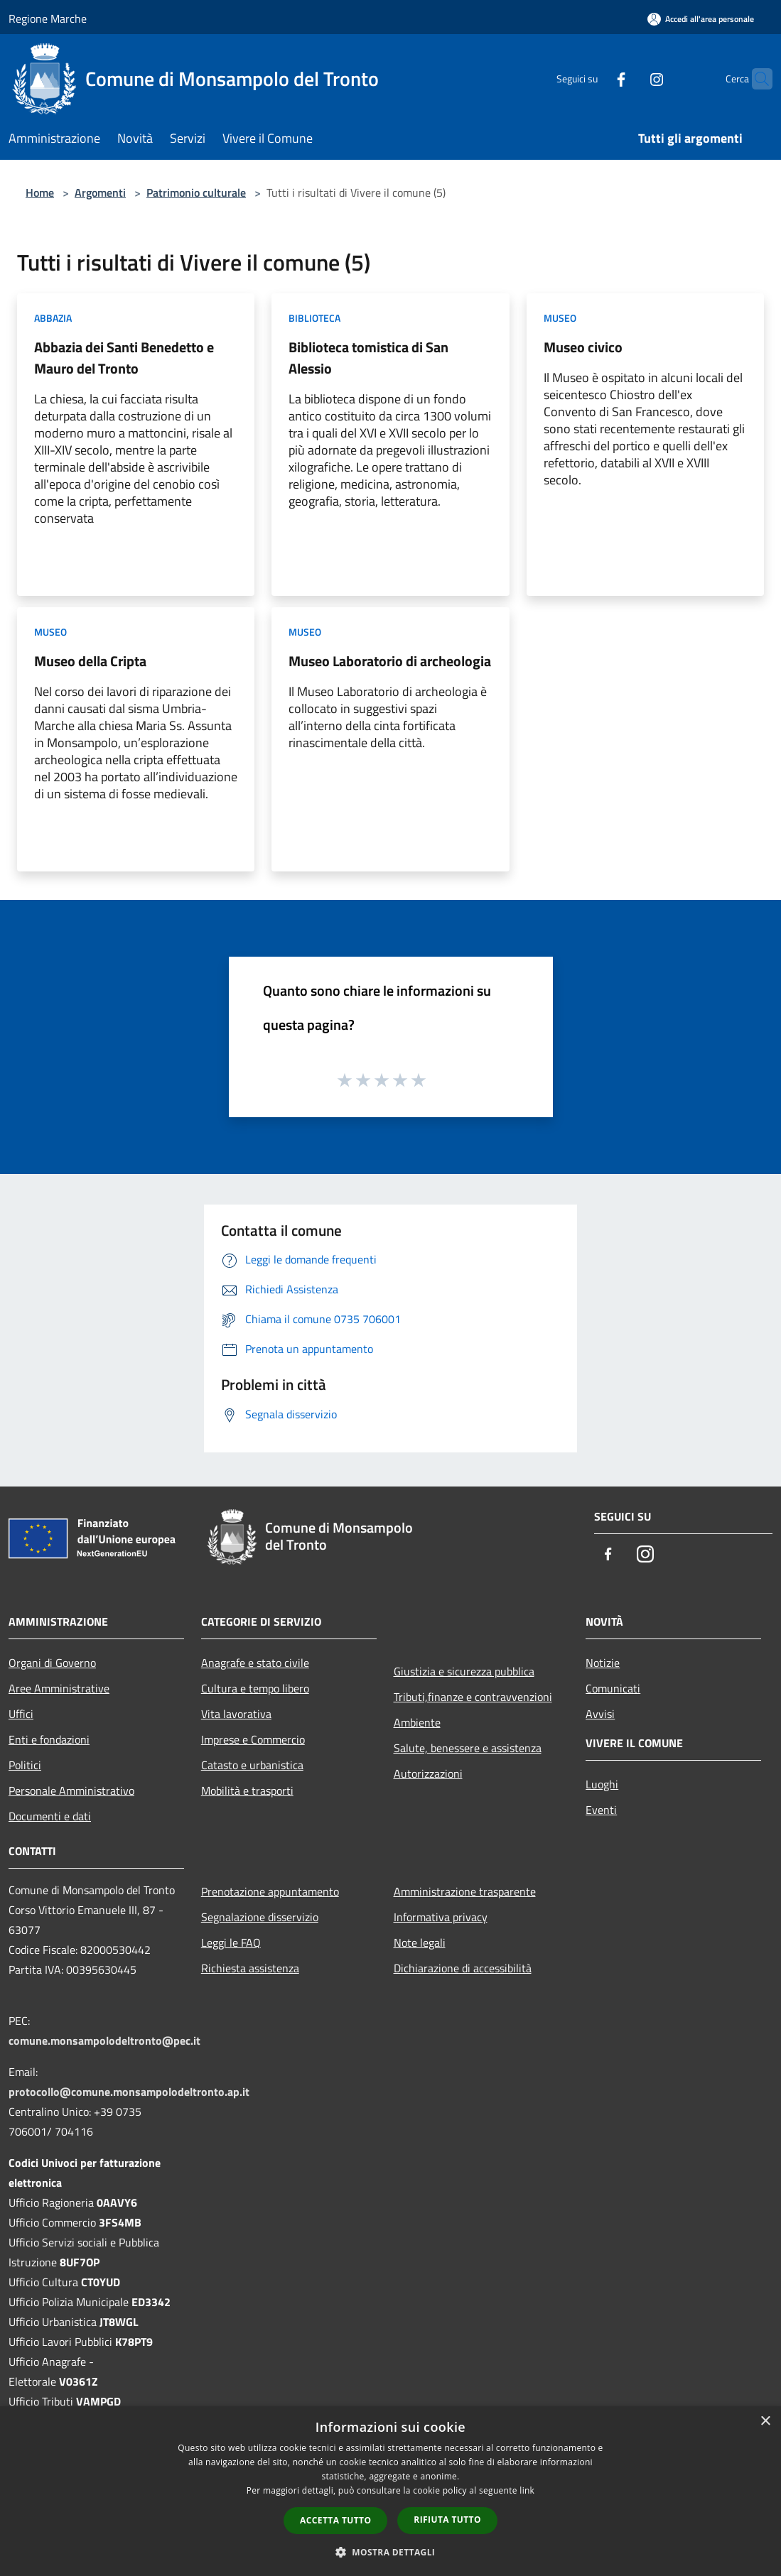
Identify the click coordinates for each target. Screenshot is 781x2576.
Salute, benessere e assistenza (468, 1747)
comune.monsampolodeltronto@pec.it (104, 2040)
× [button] (765, 2421)
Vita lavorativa (236, 1713)
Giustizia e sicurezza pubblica (464, 1671)
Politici (25, 1764)
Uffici (21, 1713)
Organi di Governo (52, 1662)
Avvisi (600, 1713)
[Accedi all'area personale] (700, 19)
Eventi (601, 1809)
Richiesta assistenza (250, 1968)
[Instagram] (629, 78)
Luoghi (602, 1784)
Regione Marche (48, 18)
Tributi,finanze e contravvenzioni (473, 1696)
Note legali (420, 1942)
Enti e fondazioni (49, 1739)
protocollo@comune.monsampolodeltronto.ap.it (129, 2091)
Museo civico (583, 347)
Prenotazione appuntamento (270, 1891)
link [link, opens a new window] (526, 2490)
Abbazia (53, 317)
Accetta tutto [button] (335, 2520)
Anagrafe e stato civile (255, 1662)
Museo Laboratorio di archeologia (390, 661)
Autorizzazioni (428, 1773)
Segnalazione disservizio (259, 1916)
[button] (391, 2552)
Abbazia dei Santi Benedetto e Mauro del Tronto (124, 357)
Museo (560, 317)
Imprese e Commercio (253, 1739)
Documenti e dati (50, 1816)
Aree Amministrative (59, 1688)
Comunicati (613, 1688)
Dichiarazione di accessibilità (463, 1968)
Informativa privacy (441, 1916)
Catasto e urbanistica (252, 1764)
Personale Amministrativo (71, 1790)
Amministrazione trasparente (465, 1891)
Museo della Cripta (90, 661)
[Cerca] (755, 79)
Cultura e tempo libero (255, 1688)
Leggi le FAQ (231, 1942)
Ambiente (417, 1722)
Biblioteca (314, 317)
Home (40, 192)
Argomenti (100, 192)
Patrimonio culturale (196, 192)
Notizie (603, 1662)
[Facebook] (593, 78)
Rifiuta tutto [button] (447, 2519)
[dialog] (390, 2491)
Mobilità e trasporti (247, 1790)
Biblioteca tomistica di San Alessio (368, 357)
